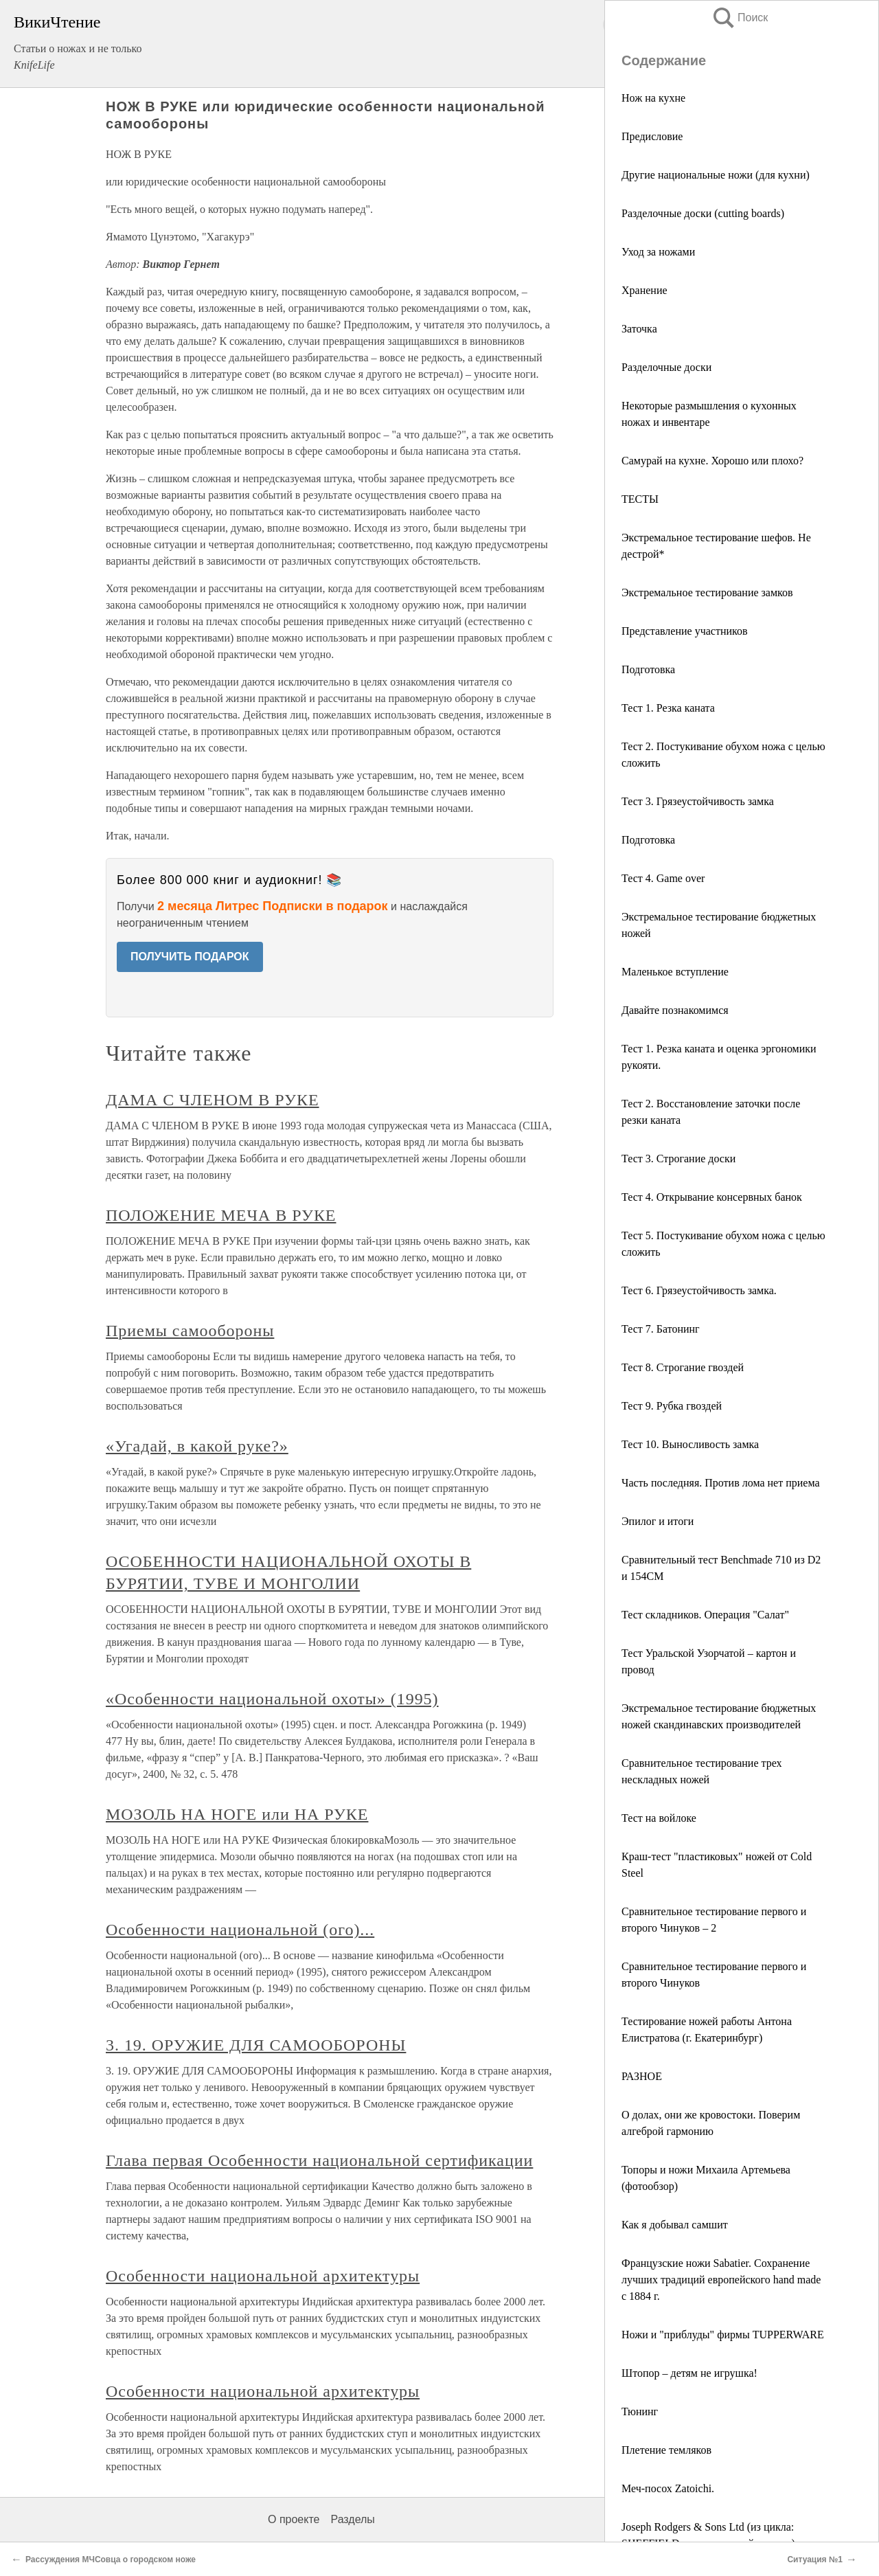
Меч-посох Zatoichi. (667, 2488)
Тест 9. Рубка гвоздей (671, 1406)
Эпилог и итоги (657, 1521)
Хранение (644, 290)
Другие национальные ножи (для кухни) (715, 175)
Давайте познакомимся (675, 1010)
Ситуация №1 (815, 2559)
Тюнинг (639, 2411)
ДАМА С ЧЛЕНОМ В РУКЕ (212, 1100)
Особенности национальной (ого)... (240, 1930)
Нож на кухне (653, 98)
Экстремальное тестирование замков (707, 592)
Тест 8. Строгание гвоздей (682, 1367)
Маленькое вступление (675, 972)
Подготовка (648, 669)
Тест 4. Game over (663, 878)
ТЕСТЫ (640, 499)
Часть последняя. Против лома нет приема (720, 1483)
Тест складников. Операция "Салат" (705, 1614)
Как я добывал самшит (674, 2224)
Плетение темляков (666, 2450)
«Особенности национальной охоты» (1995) (272, 1699)
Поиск (740, 17)
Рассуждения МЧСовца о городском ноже (110, 2559)
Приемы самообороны (190, 1331)
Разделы (352, 2519)
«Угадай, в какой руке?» (197, 1446)
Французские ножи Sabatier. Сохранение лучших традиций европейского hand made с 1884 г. (721, 2279)
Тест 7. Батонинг (660, 1329)
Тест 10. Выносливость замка (690, 1444)
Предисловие (652, 136)
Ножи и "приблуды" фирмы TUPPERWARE (722, 2334)
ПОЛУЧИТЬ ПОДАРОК (189, 956)
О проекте (293, 2519)
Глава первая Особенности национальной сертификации (319, 2160)
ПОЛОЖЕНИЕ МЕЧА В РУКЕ (221, 1215)
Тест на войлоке (658, 1818)
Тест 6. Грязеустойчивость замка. (699, 1290)
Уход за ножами (658, 252)
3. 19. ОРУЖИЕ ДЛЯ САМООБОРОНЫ (256, 2045)
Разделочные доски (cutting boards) (702, 213)
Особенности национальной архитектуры (263, 2276)
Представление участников (684, 631)
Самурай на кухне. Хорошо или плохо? (712, 460)
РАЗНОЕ (641, 2076)
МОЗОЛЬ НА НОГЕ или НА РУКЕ (237, 1814)
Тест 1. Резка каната (668, 708)
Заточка (639, 329)
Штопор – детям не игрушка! (689, 2373)
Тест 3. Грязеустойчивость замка (697, 801)
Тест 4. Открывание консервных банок (711, 1197)
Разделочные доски (666, 367)
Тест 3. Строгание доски (678, 1158)
